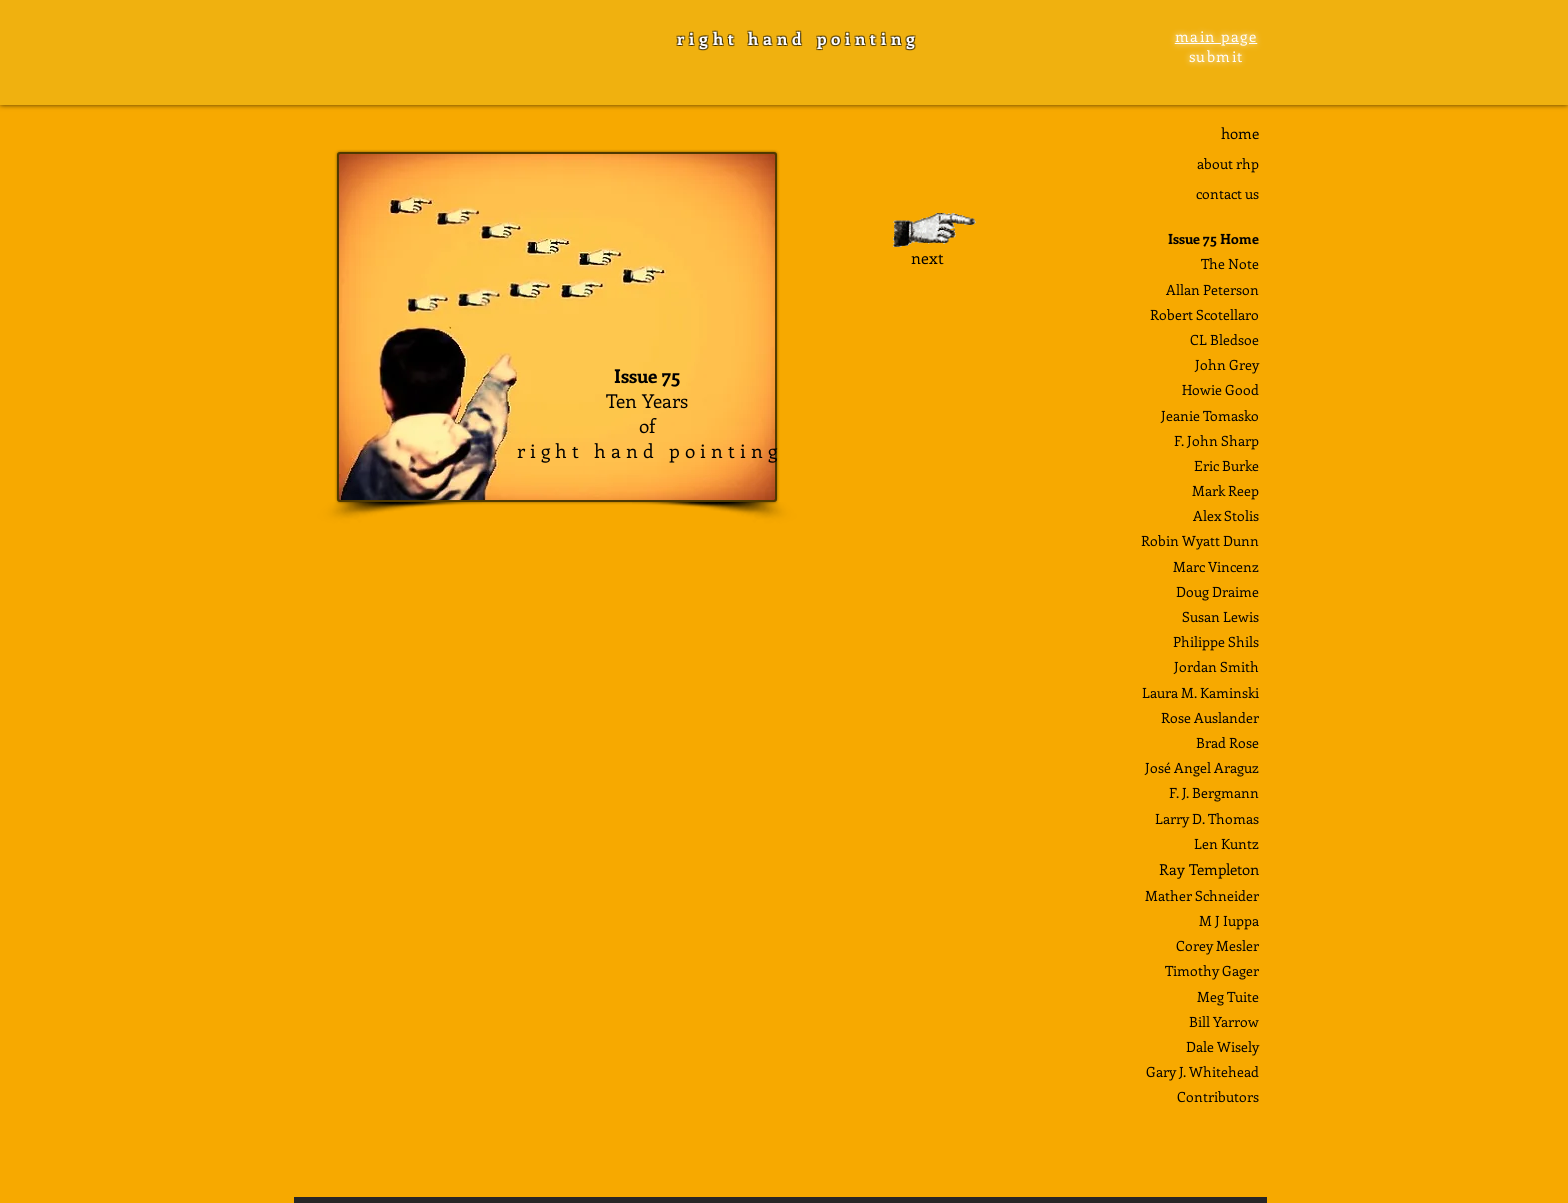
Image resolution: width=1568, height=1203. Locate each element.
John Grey (1227, 364)
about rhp (1228, 163)
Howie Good (1220, 389)
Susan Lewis (1220, 616)
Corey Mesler (1217, 945)
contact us (1227, 193)
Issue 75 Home (1213, 238)
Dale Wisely (1222, 1046)
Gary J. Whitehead (1202, 1071)
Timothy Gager (1212, 970)
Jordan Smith (1216, 666)
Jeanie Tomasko (1210, 415)
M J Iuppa (1229, 920)
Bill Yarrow (1224, 1021)
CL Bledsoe (1224, 339)
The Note (1230, 263)
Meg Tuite (1228, 996)
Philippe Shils (1216, 641)
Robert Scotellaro (1204, 314)
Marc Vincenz (1216, 566)
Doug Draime (1217, 591)
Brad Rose (1227, 742)
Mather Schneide (1199, 895)
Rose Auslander (1210, 717)
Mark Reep (1225, 490)
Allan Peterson (1212, 289)
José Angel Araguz (1202, 767)
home (1240, 133)
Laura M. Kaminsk (1198, 692)
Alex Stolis (1226, 515)
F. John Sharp (1216, 440)
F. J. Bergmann (1214, 792)
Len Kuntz (1226, 843)
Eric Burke (1226, 465)
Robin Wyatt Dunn (1200, 540)
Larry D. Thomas (1207, 818)
